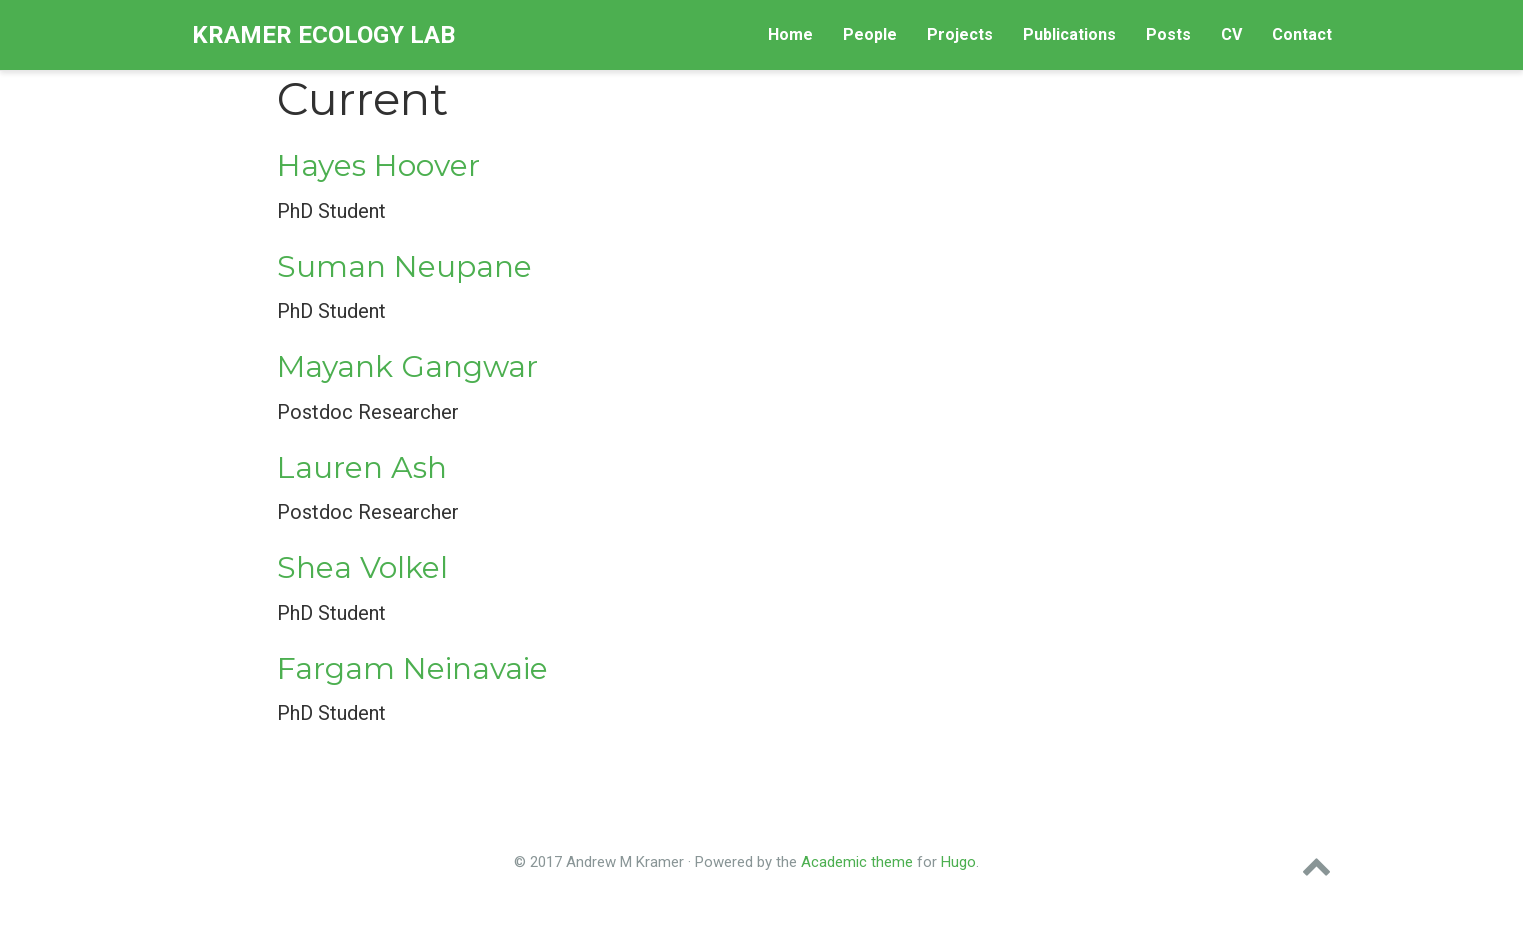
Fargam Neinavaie (412, 668)
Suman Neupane (404, 266)
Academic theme (857, 862)
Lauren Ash (362, 467)
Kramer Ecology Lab (323, 35)
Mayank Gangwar (407, 366)
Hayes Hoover (378, 165)
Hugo (958, 862)
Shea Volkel (362, 567)
